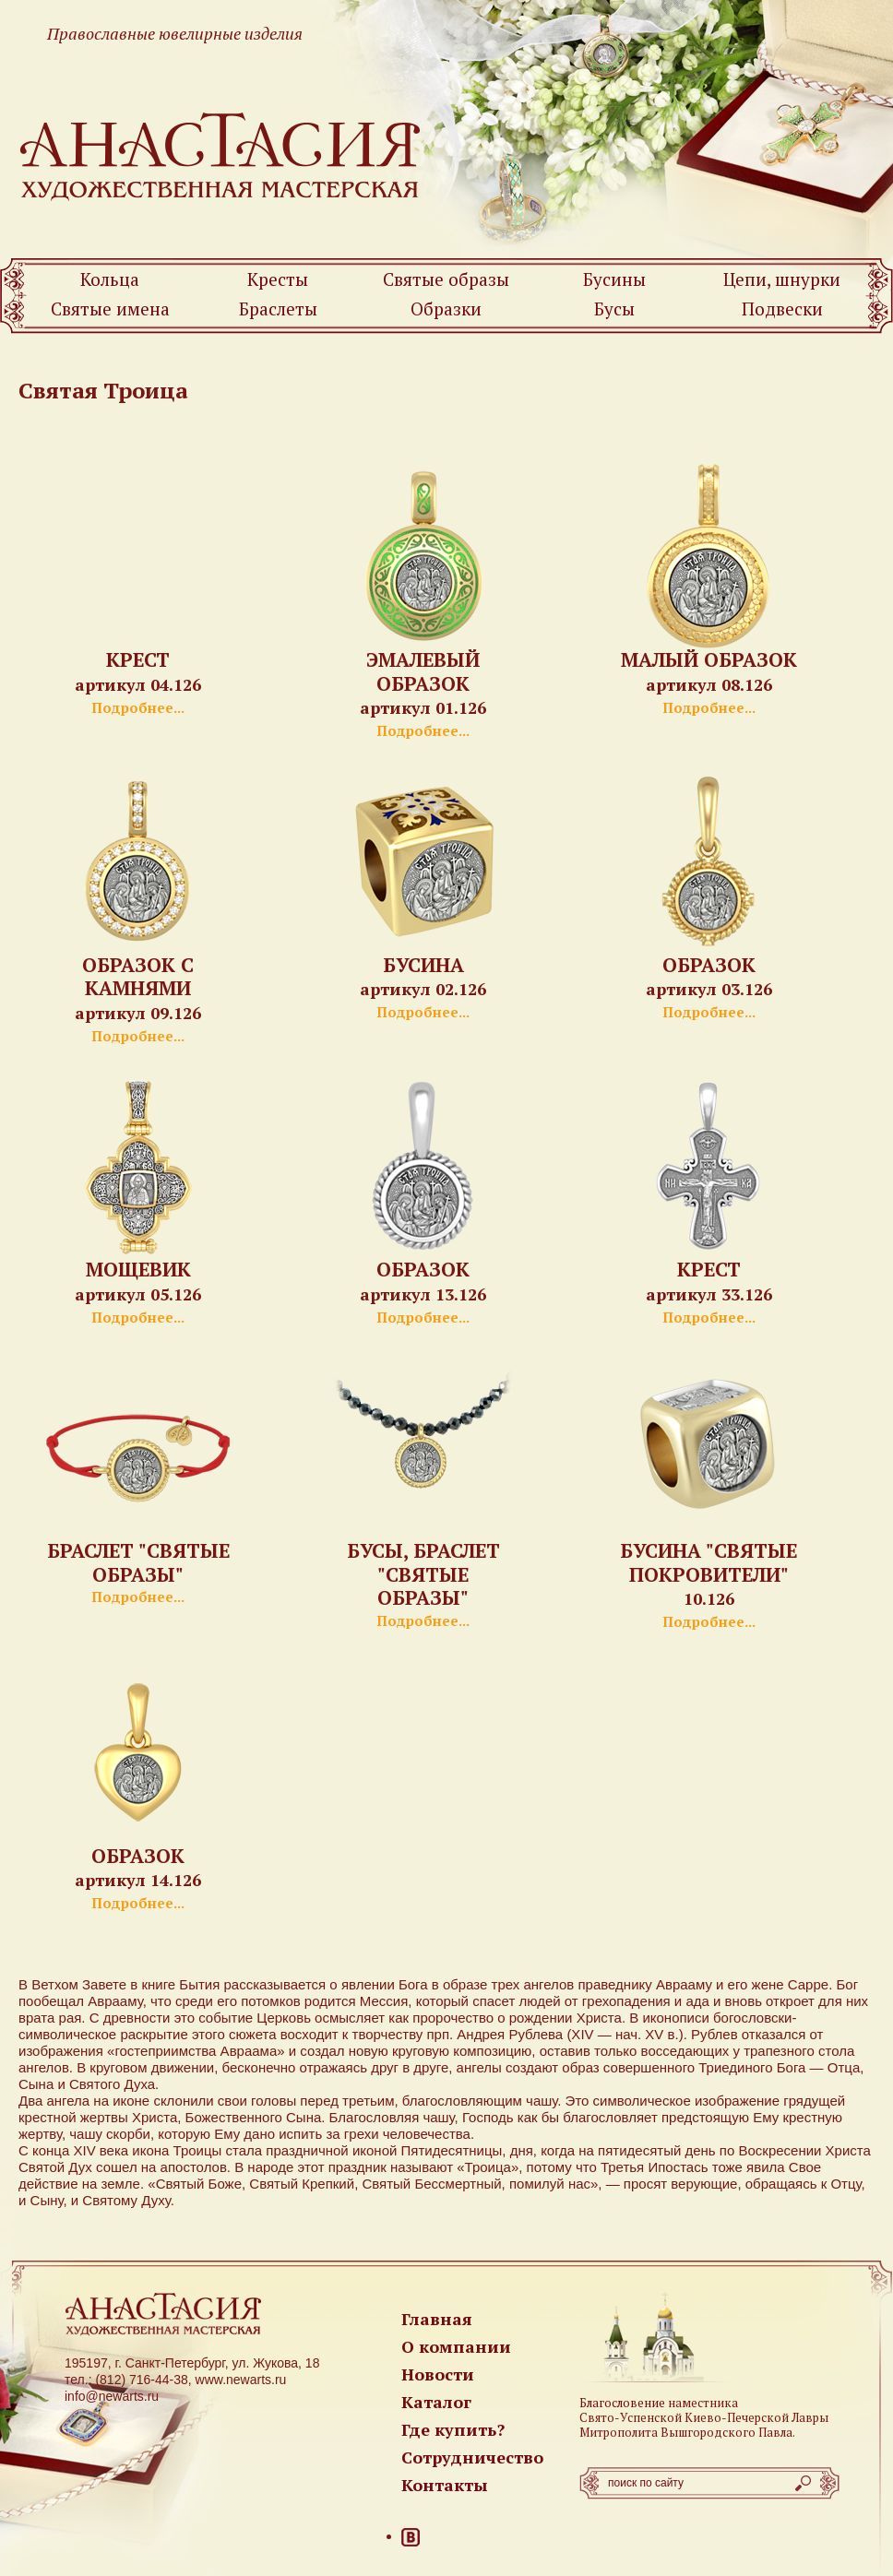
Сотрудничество (472, 2457)
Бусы (614, 308)
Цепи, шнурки (781, 279)
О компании (456, 2346)
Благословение (622, 2402)
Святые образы (446, 279)
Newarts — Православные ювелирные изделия (221, 155)
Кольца (109, 279)
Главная (436, 2319)
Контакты (444, 2485)
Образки (446, 308)
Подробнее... (138, 707)
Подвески (782, 308)
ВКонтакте (410, 2537)
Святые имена (110, 308)
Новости (437, 2374)
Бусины (614, 279)
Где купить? (453, 2429)
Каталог (436, 2402)
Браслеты (278, 308)
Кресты (277, 279)
